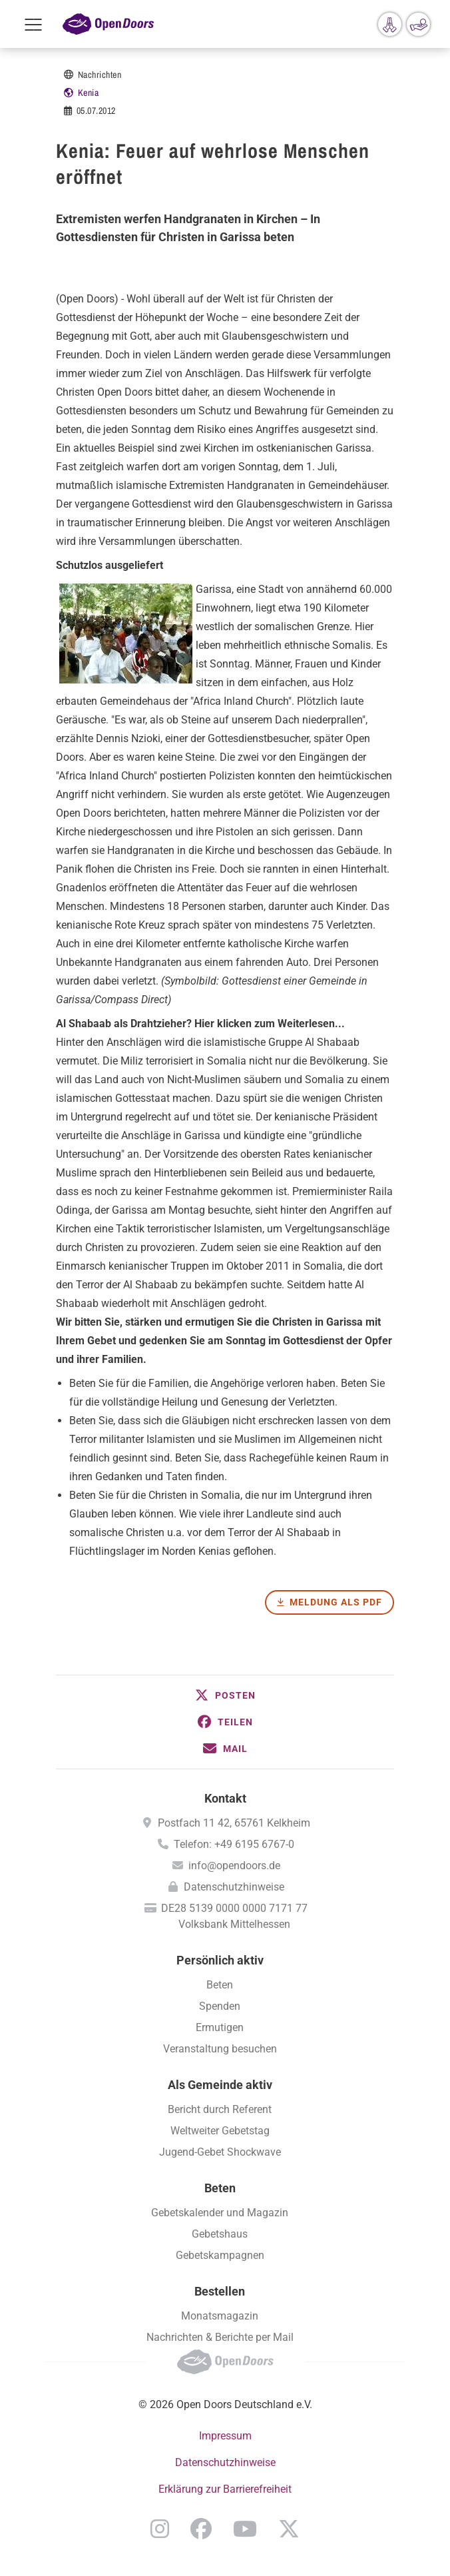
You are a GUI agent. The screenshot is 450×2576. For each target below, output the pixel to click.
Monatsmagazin (219, 2316)
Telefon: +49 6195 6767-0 (234, 1844)
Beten (219, 1984)
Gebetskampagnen (220, 2255)
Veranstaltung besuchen (220, 2048)
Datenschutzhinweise (234, 1887)
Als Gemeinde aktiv (220, 2085)
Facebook (201, 2529)
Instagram (160, 2529)
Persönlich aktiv (220, 1960)
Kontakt (225, 1798)
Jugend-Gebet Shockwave (220, 2152)
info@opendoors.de (234, 1865)
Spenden (219, 2006)
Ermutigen (220, 2027)
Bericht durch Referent (220, 2109)
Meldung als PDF (336, 1602)
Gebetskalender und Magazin (219, 2212)
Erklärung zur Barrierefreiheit (225, 2489)
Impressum (225, 2435)
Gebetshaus (220, 2234)
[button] (225, 1695)
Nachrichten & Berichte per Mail (220, 2337)
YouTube (245, 2529)
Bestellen (219, 2291)
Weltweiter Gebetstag (220, 2130)
